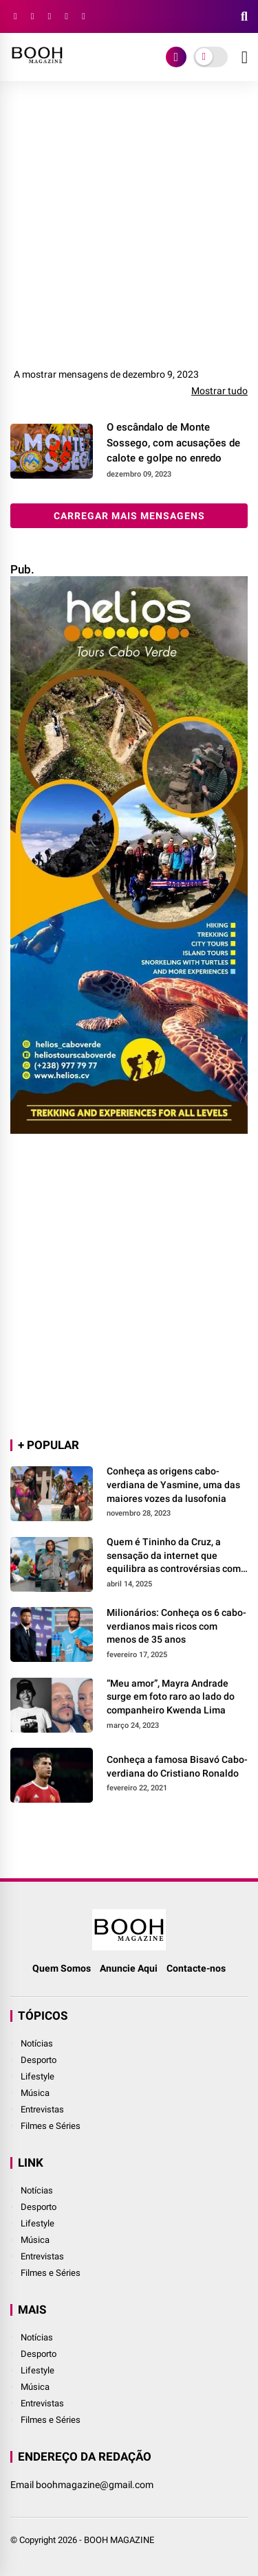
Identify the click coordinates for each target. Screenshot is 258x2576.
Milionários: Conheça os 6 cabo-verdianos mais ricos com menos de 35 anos (176, 1626)
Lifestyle (37, 2076)
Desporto (38, 2060)
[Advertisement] (129, 230)
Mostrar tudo (219, 390)
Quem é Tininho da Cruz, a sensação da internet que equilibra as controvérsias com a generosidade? (174, 1556)
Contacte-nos (196, 1968)
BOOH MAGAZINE (119, 2540)
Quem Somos (61, 1968)
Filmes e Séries (50, 2126)
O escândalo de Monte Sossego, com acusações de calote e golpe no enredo (173, 442)
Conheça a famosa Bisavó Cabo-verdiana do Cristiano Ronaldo (177, 1766)
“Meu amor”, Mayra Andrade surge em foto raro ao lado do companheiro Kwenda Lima (171, 1697)
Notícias (37, 2043)
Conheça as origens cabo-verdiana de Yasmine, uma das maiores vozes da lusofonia (173, 1484)
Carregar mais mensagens (129, 515)
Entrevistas (42, 2109)
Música (35, 2093)
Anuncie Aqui (129, 1968)
